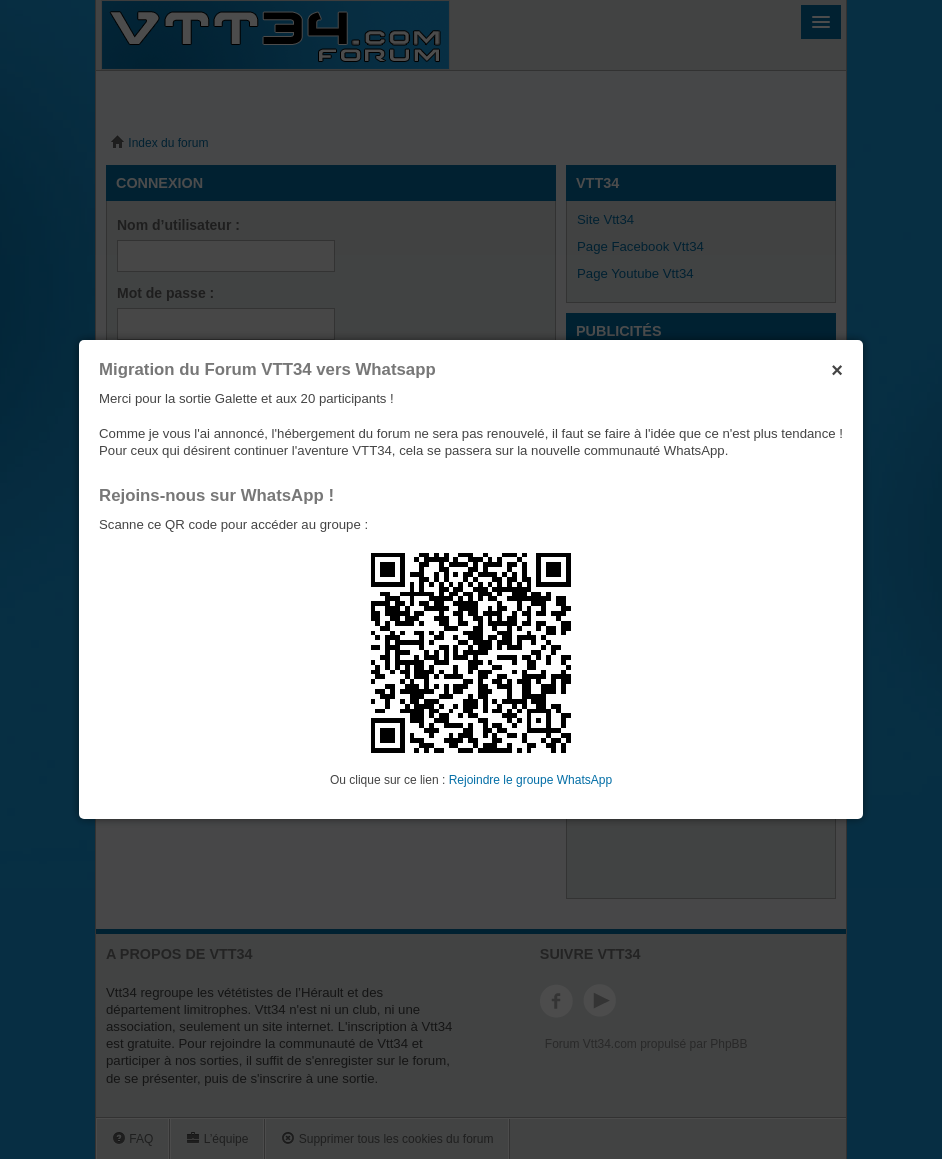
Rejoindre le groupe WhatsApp (530, 780)
